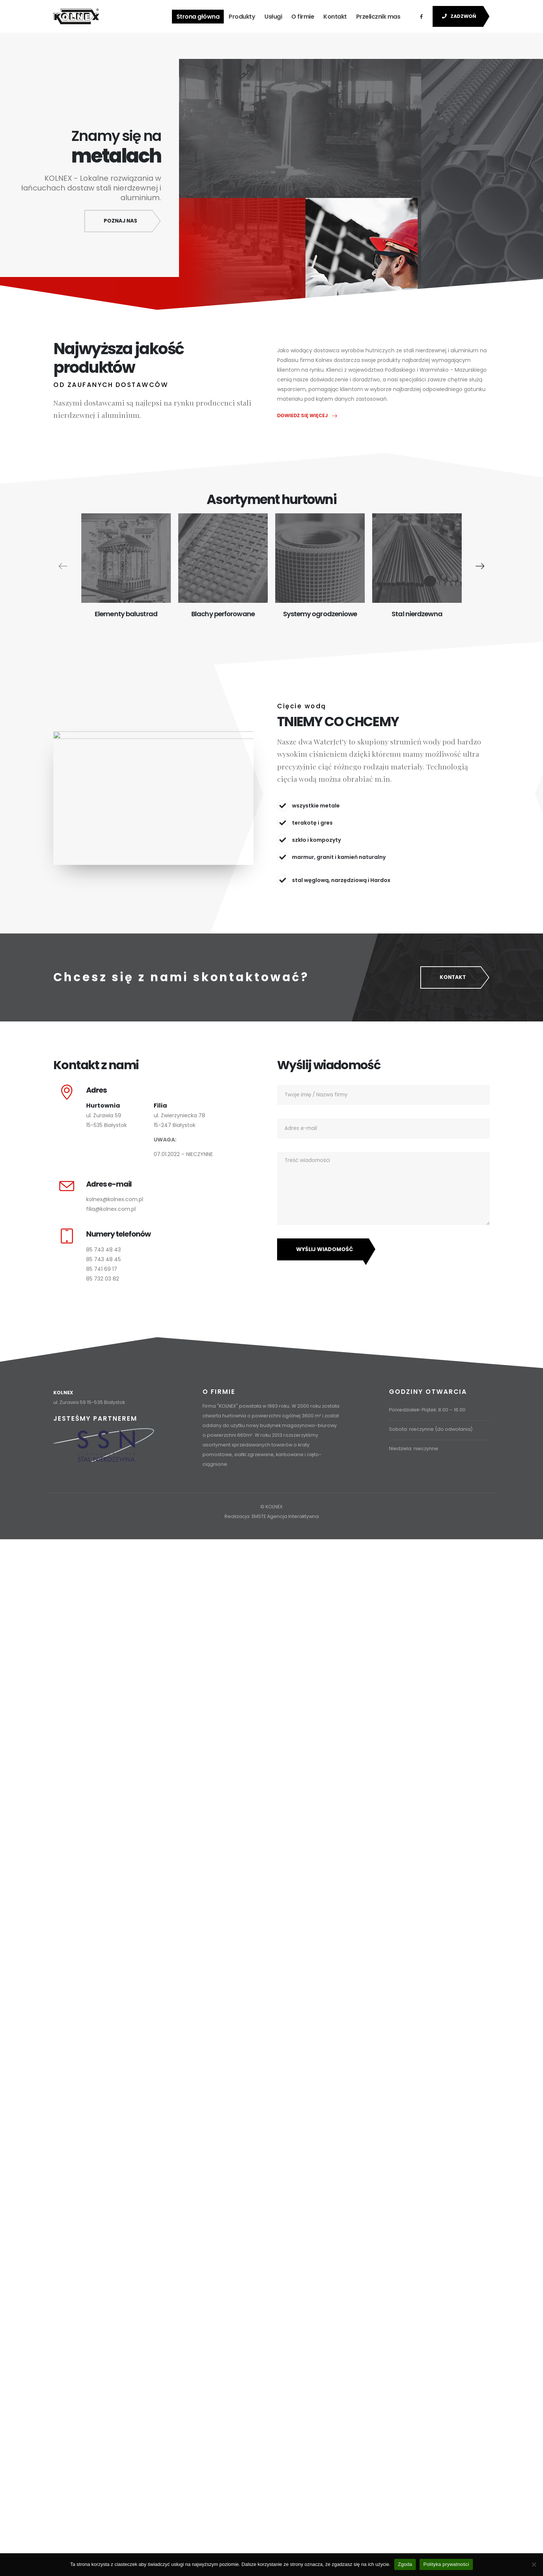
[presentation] (63, 566)
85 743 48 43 (103, 1250)
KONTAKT (453, 978)
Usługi (273, 16)
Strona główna (198, 16)
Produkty (242, 16)
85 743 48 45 (103, 1259)
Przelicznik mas (378, 16)
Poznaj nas (120, 220)
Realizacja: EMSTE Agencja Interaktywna (272, 1517)
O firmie (302, 16)
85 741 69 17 (101, 1269)
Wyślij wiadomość (324, 1250)
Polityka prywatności (446, 2564)
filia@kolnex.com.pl (111, 1209)
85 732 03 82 (102, 1279)
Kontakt (335, 16)
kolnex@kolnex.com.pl (114, 1200)
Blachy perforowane (223, 613)
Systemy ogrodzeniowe (320, 613)
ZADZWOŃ (459, 16)
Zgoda (405, 2564)
